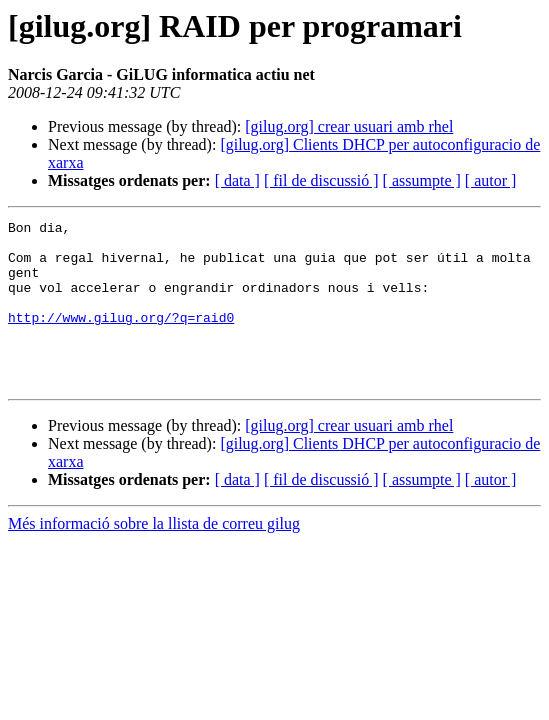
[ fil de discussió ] (321, 180)
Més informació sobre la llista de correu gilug (154, 556)
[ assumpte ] (422, 180)
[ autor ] (491, 180)
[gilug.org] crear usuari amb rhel (349, 126)
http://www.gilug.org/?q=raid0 (121, 338)
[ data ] (237, 180)
